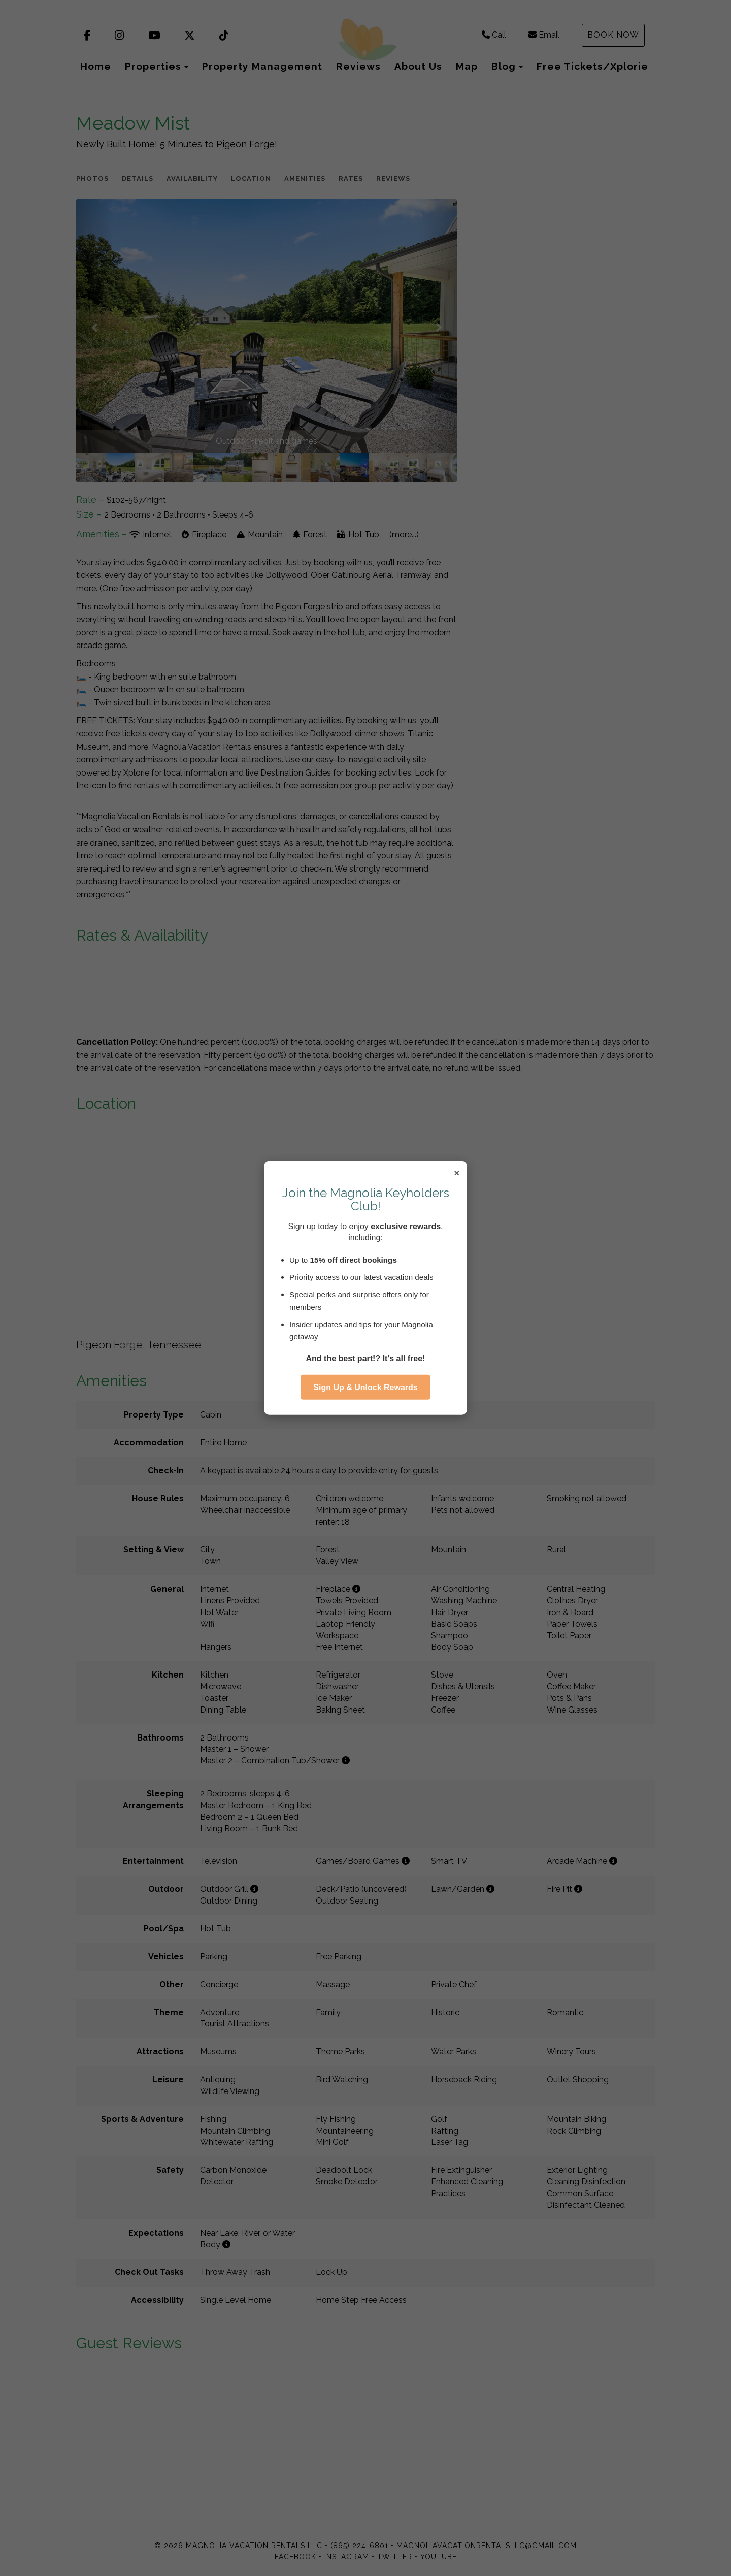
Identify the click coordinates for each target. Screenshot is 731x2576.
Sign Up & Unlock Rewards (365, 1387)
